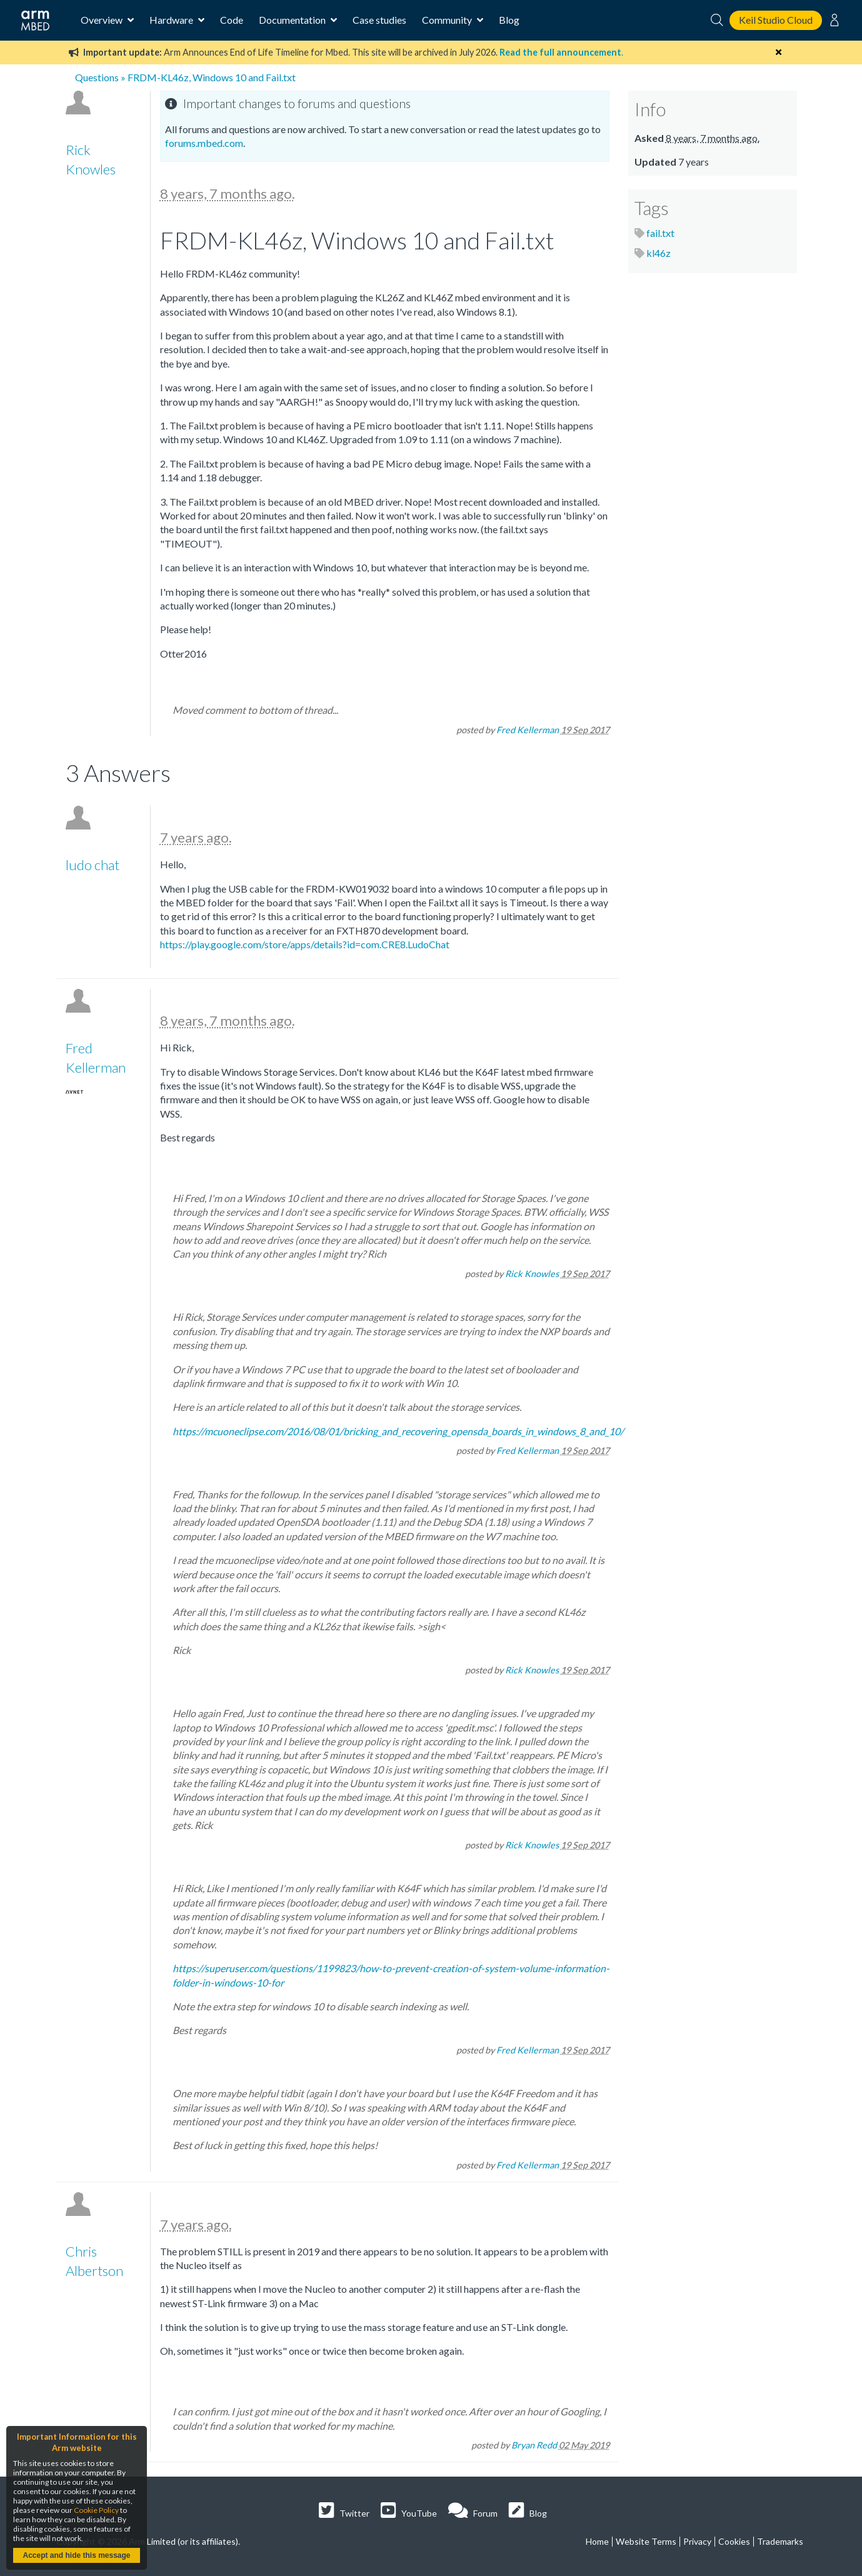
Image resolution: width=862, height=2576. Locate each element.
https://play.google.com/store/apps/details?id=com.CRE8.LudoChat (304, 944)
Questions (97, 77)
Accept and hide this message (76, 2555)
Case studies (379, 20)
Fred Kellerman (527, 729)
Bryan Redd (534, 2445)
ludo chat (92, 864)
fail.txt (660, 233)
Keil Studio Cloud (776, 20)
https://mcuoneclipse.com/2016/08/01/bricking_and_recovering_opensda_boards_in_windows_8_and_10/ (398, 1431)
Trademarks (780, 2541)
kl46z (658, 253)
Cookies (734, 2541)
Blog (509, 20)
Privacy (697, 2541)
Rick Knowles (532, 1273)
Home (597, 2541)
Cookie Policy (96, 2510)
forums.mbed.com (204, 143)
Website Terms (646, 2541)
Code (231, 20)
